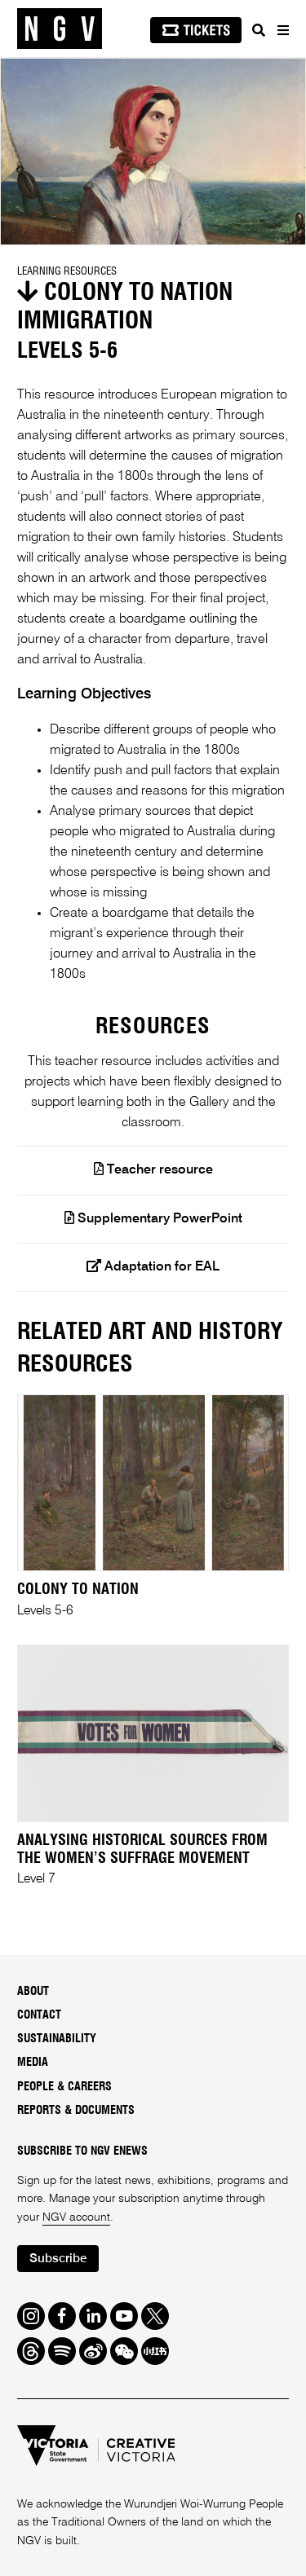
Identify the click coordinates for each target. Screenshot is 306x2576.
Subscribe (57, 2258)
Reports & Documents (76, 2110)
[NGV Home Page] (59, 29)
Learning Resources (67, 271)
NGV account (76, 2217)
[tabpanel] (153, 151)
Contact (39, 2015)
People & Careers (64, 2087)
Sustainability (56, 2039)
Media (32, 2062)
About (33, 1991)
